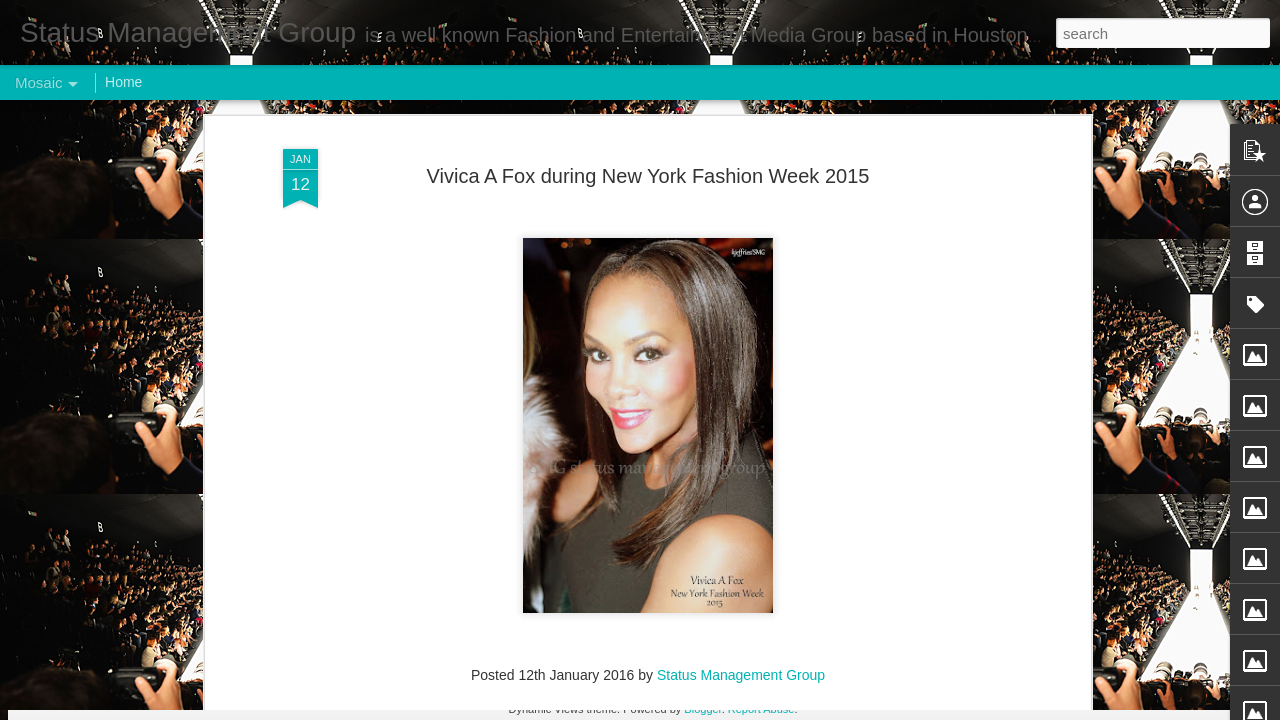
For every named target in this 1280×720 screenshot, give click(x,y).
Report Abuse (761, 709)
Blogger (702, 709)
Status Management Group (741, 333)
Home (123, 82)
